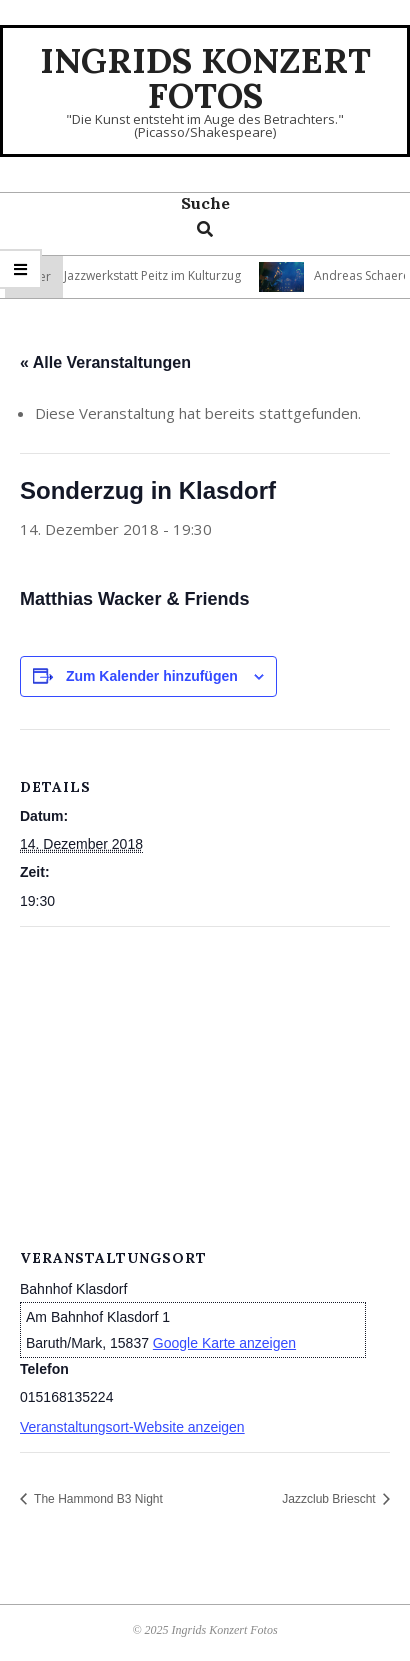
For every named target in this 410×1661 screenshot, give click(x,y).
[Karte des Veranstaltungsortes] (205, 1071)
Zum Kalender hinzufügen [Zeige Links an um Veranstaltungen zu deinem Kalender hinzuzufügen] (152, 676)
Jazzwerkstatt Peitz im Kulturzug (157, 275)
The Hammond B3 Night (97, 1499)
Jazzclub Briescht (330, 1499)
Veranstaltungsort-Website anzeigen (132, 1427)
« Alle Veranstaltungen (105, 362)
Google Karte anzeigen (224, 1343)
